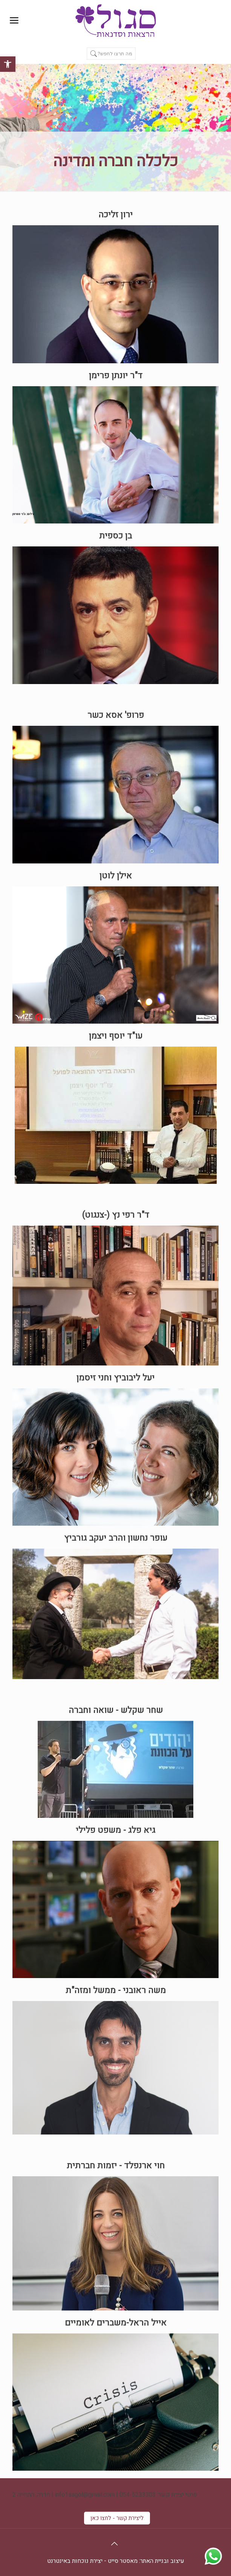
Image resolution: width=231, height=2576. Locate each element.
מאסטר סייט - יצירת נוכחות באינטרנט (92, 2560)
